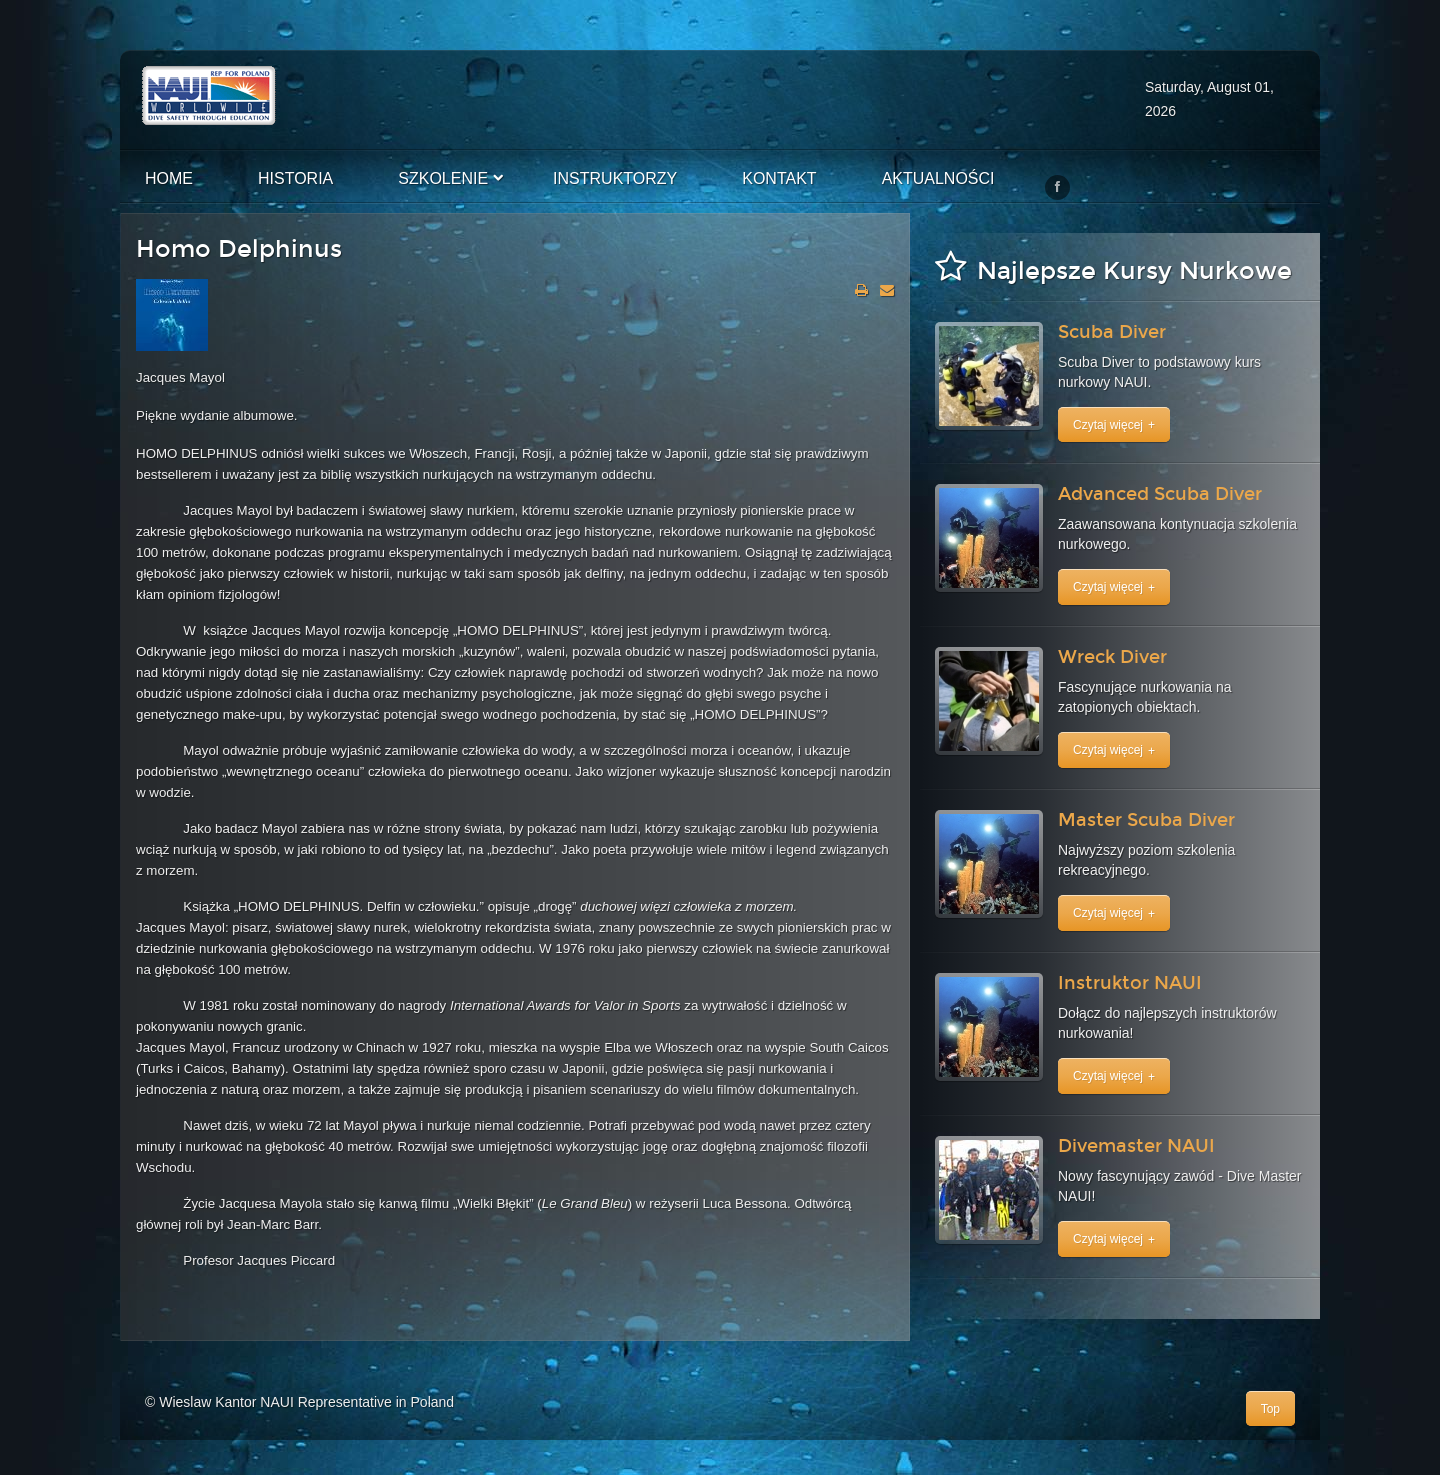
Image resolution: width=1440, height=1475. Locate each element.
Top (1270, 1409)
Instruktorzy (615, 178)
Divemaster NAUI (1136, 1146)
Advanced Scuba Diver (1160, 494)
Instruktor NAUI (1130, 983)
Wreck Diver (1112, 657)
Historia (295, 178)
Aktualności (938, 178)
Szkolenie (443, 178)
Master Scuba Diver (1146, 820)
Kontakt (779, 178)
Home (169, 178)
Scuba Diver (1112, 332)
